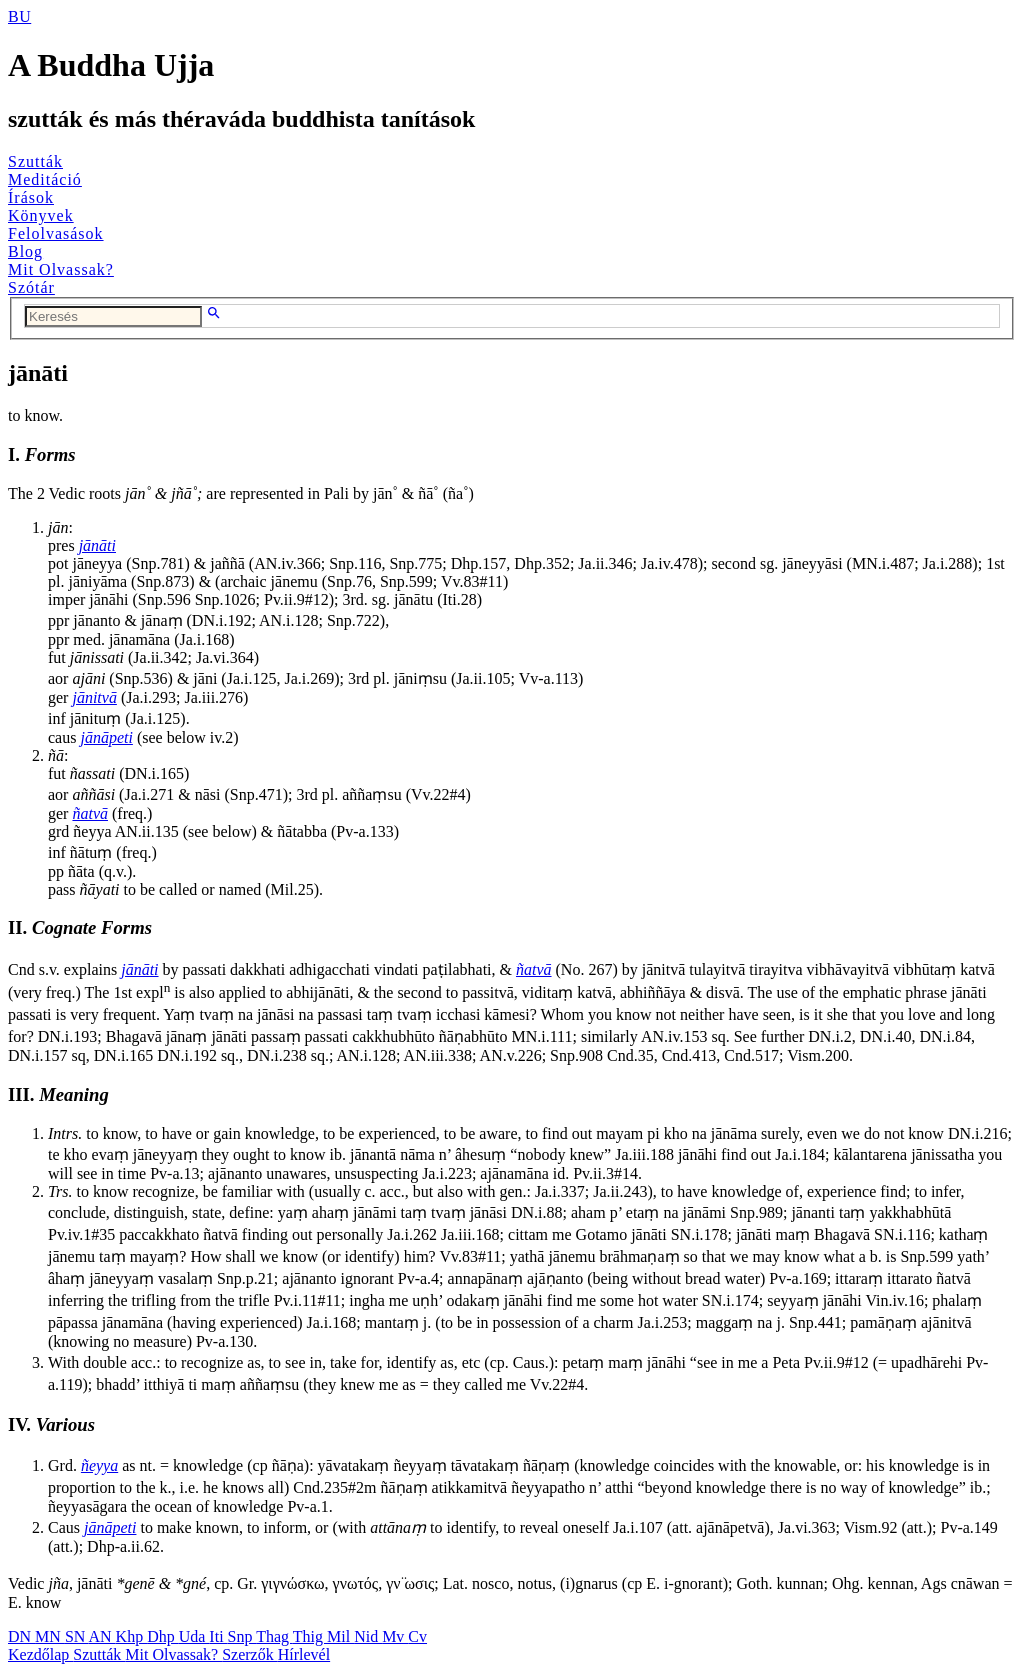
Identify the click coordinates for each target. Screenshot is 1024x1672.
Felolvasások (56, 233)
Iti (218, 1636)
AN (101, 1636)
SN (77, 1636)
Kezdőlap (40, 1654)
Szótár (31, 287)
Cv (417, 1636)
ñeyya (99, 1465)
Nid (368, 1636)
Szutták (35, 161)
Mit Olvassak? (61, 269)
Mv (395, 1636)
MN (50, 1636)
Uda (194, 1636)
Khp (132, 1636)
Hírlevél (304, 1654)
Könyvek (41, 215)
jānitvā (94, 697)
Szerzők (250, 1654)
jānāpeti (106, 737)
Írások (31, 197)
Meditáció (45, 179)
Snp (242, 1636)
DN (21, 1636)
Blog (25, 251)
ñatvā (90, 813)
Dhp (163, 1636)
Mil (340, 1636)
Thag (274, 1636)
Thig (310, 1636)
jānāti (97, 545)
